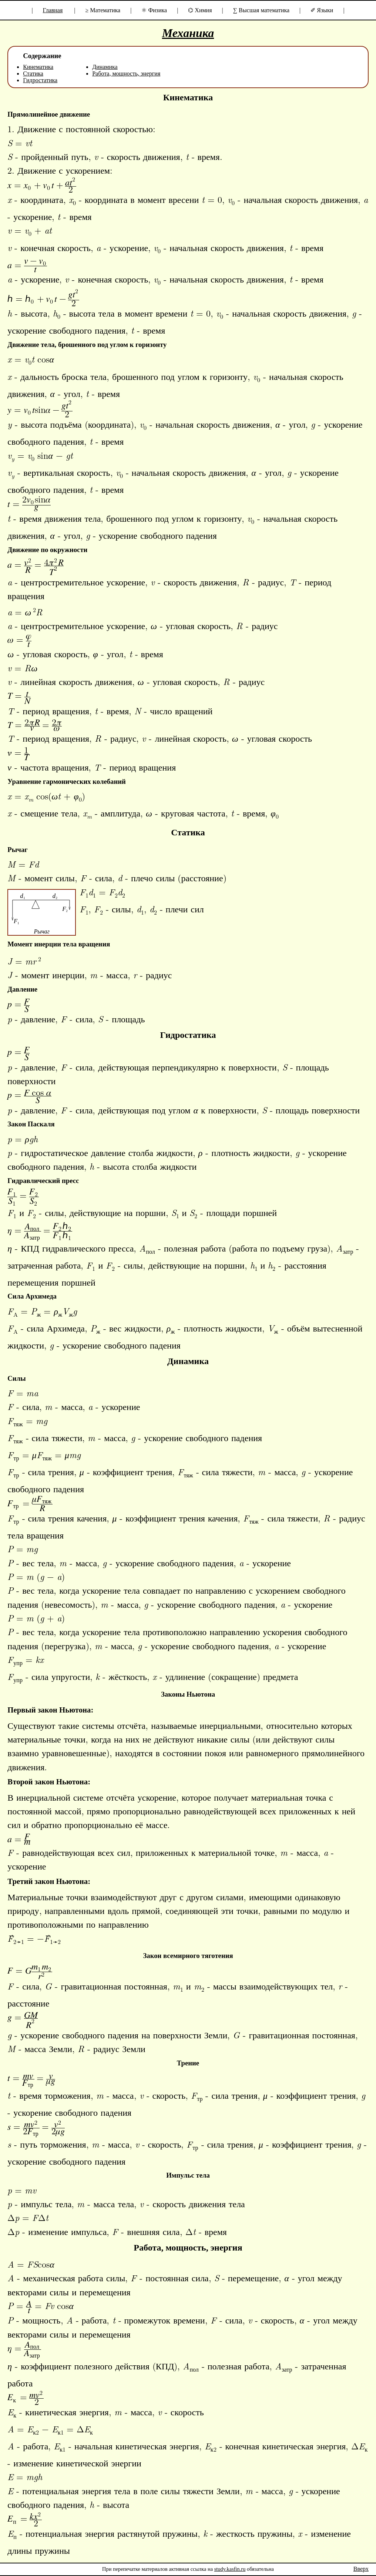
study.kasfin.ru (230, 2569)
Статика (33, 73)
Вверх (361, 2569)
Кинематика (38, 67)
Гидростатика (40, 80)
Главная (53, 10)
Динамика (104, 67)
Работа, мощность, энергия (126, 73)
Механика (188, 33)
